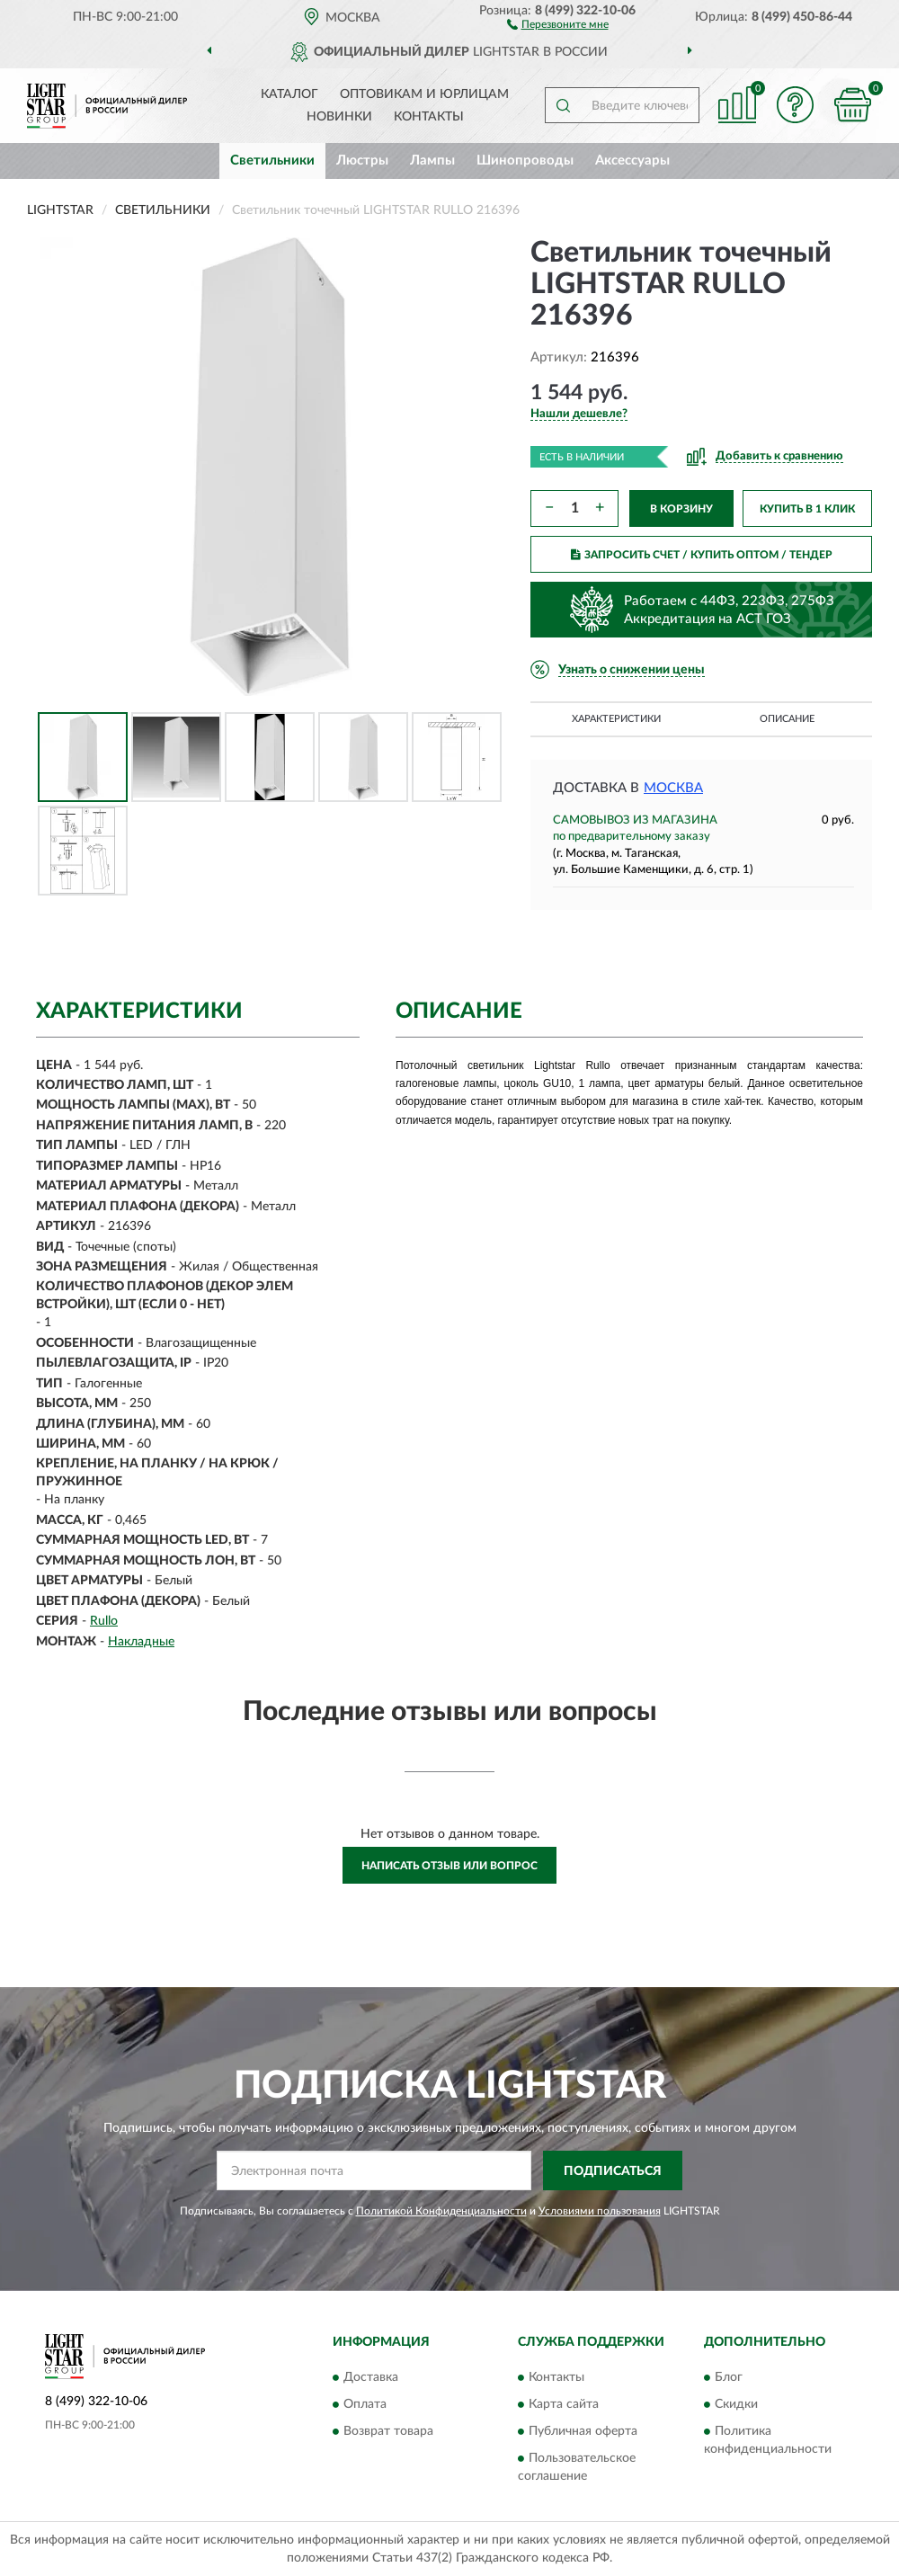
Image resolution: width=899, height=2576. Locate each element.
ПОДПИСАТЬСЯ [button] (613, 2171)
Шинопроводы (525, 160)
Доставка (370, 2377)
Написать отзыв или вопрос (449, 1865)
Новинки (339, 117)
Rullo (104, 1621)
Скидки (736, 2404)
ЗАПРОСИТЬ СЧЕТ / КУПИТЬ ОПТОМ (701, 554)
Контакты (429, 117)
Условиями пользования (600, 2211)
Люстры (362, 160)
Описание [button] (787, 719)
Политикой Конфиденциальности (441, 2211)
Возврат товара (388, 2431)
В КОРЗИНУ (681, 509)
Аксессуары (632, 160)
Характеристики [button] (616, 719)
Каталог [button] (289, 94)
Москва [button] (673, 788)
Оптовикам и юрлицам (424, 94)
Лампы (432, 160)
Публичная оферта (583, 2431)
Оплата (365, 2404)
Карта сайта (564, 2404)
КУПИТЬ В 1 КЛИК (807, 509)
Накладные (141, 1642)
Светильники (272, 160)
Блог (729, 2377)
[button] (558, 23)
